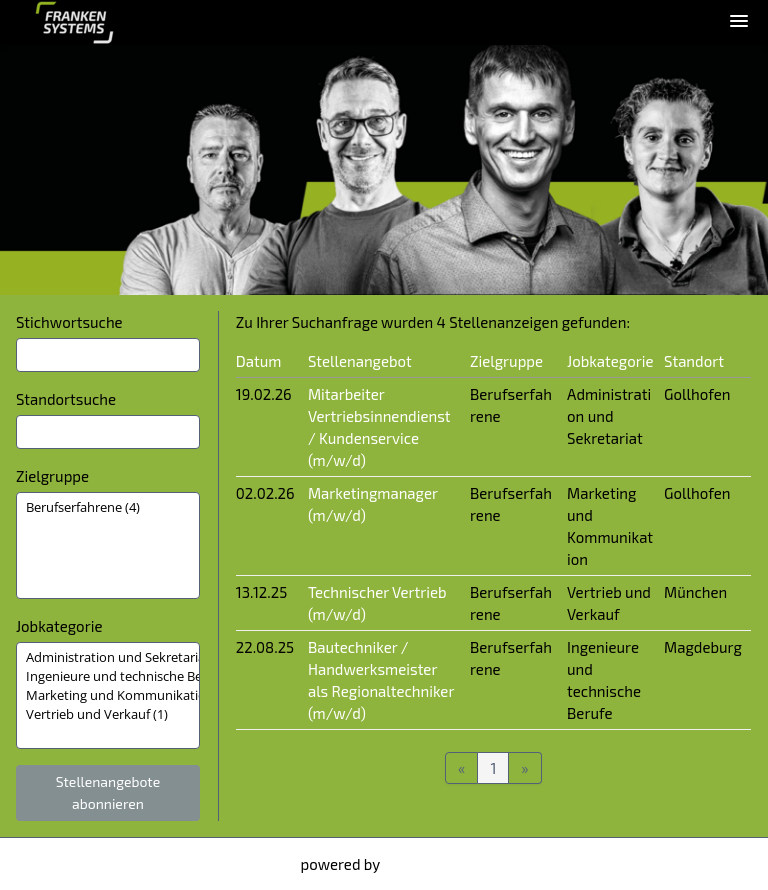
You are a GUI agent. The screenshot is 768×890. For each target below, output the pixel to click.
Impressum (58, 864)
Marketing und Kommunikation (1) (108, 695)
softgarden (420, 864)
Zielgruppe (52, 476)
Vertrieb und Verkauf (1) (108, 714)
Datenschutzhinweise (183, 864)
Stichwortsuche (69, 322)
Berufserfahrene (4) (108, 507)
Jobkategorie (59, 626)
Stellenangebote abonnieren (108, 792)
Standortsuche (66, 399)
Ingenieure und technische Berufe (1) (108, 676)
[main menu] (739, 21)
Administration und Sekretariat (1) (108, 657)
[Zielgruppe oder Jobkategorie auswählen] (108, 545)
